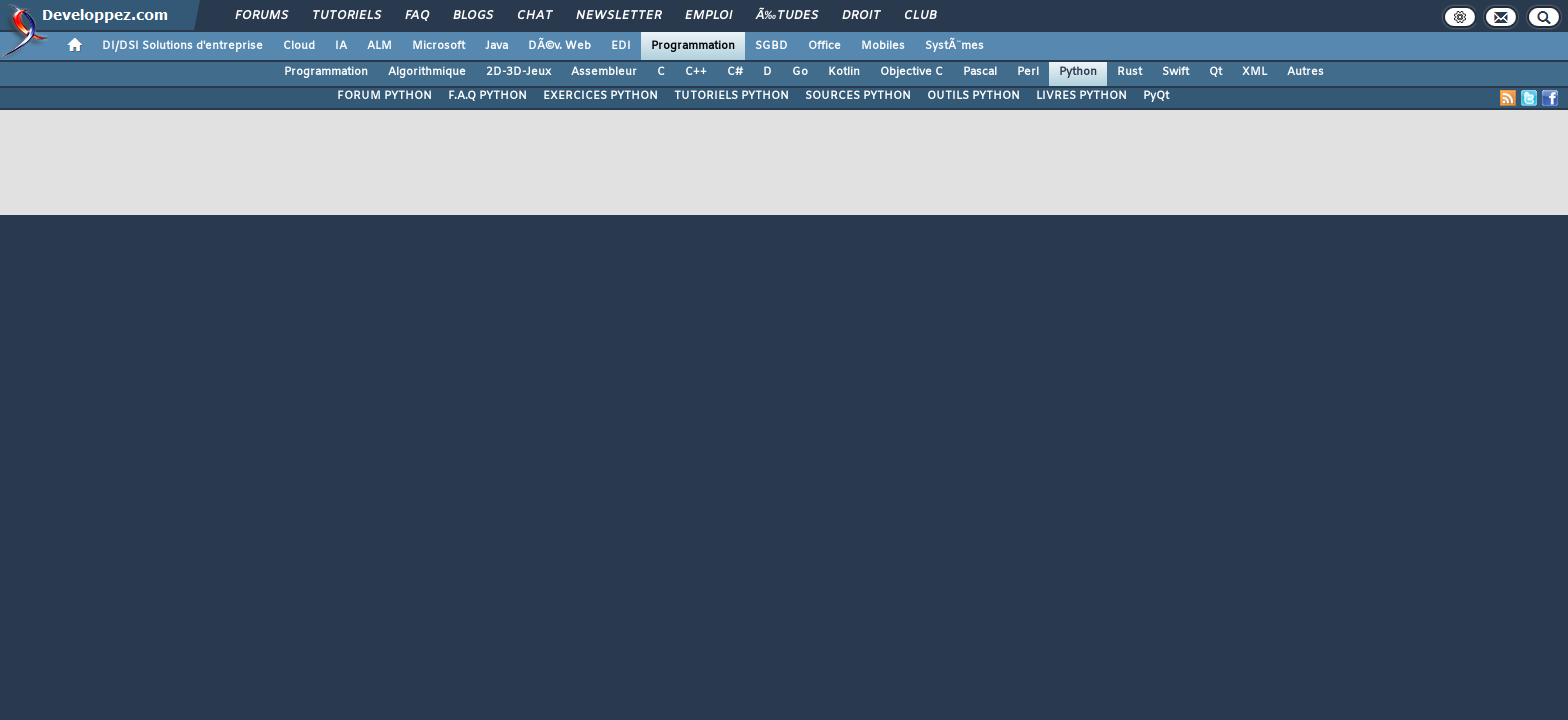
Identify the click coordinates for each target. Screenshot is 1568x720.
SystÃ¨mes (954, 46)
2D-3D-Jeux (518, 72)
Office (824, 46)
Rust (1129, 72)
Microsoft (438, 46)
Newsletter (618, 16)
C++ (696, 72)
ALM (379, 46)
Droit (861, 16)
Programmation (693, 46)
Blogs (473, 16)
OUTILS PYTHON (973, 96)
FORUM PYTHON (384, 96)
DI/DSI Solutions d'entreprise (182, 46)
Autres (1305, 72)
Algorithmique (427, 72)
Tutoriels (346, 16)
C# (735, 72)
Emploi (708, 16)
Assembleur (604, 72)
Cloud (299, 46)
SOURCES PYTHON (858, 96)
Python (1078, 72)
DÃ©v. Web (559, 46)
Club (920, 16)
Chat (534, 16)
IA (341, 46)
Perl (1028, 72)
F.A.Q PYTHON (487, 96)
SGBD (771, 46)
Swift (1175, 72)
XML (1254, 72)
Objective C (911, 72)
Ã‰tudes (787, 16)
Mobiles (883, 46)
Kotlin (844, 72)
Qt (1215, 72)
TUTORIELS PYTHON (731, 96)
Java (496, 46)
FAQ (417, 16)
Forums (261, 16)
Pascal (980, 72)
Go (800, 72)
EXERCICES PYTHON (600, 96)
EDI (621, 46)
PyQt (1156, 96)
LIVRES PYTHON (1081, 96)
